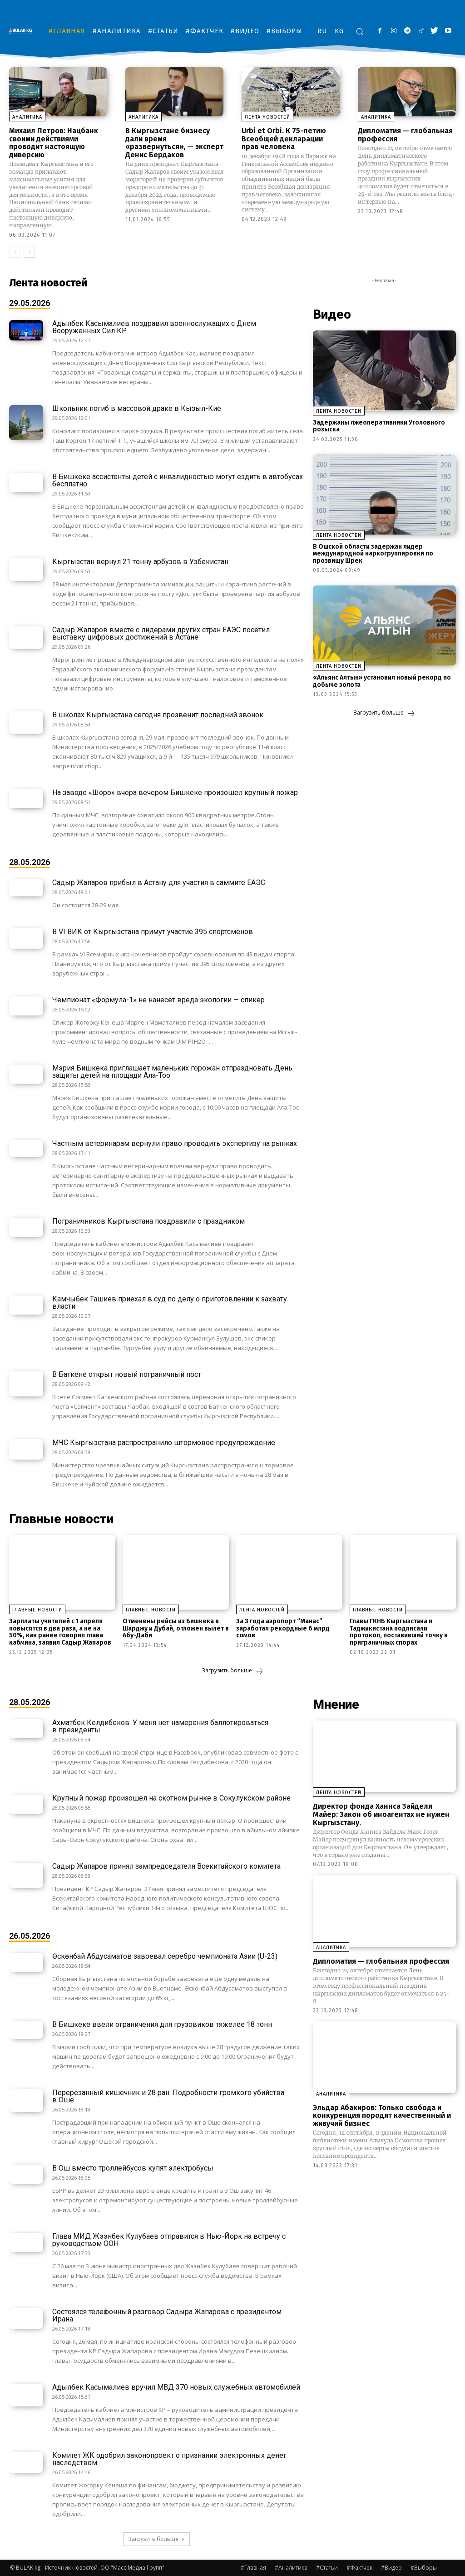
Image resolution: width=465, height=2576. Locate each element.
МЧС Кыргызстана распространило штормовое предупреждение (163, 1442)
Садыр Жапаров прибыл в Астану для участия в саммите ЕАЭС (158, 882)
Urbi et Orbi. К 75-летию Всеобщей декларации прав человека (284, 138)
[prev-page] (14, 252)
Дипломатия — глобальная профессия (405, 134)
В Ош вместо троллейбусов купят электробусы (132, 2168)
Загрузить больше (384, 713)
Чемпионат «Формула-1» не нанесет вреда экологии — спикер (158, 999)
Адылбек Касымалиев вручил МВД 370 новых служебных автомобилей (176, 2387)
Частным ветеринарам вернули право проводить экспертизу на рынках (174, 1143)
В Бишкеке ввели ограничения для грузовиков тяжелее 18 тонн (162, 2024)
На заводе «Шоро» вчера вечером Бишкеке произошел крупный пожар (175, 792)
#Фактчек (359, 2567)
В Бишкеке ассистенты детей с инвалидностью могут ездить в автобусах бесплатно (177, 480)
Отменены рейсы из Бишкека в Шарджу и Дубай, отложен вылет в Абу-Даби (176, 1628)
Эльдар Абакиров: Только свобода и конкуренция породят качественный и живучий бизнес (382, 2115)
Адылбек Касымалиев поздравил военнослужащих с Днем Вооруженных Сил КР (154, 327)
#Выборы (424, 2567)
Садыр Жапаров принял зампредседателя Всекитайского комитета (166, 1866)
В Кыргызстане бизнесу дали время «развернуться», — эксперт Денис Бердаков (174, 142)
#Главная (253, 2567)
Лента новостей (267, 117)
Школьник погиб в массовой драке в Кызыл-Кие (136, 408)
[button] (359, 31)
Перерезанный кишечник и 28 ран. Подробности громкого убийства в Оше (168, 2096)
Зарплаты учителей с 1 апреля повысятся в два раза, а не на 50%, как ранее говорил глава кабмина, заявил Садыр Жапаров (60, 1631)
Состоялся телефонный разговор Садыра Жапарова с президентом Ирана (167, 2315)
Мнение (336, 1704)
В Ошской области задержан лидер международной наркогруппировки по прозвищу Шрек (373, 554)
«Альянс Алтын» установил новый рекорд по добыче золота (382, 681)
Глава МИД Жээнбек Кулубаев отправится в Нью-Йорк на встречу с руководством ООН (169, 2240)
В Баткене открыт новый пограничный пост (126, 1374)
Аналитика (27, 117)
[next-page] (29, 252)
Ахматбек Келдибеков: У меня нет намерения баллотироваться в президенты (160, 1726)
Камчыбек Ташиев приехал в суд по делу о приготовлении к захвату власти (169, 1303)
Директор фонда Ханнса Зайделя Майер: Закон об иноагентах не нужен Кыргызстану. (381, 1814)
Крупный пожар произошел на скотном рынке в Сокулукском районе (171, 1798)
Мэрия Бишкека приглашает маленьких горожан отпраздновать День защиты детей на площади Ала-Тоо (172, 1072)
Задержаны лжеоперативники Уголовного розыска (379, 426)
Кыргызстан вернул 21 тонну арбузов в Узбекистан (140, 561)
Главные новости (61, 1519)
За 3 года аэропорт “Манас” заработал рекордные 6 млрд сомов (283, 1628)
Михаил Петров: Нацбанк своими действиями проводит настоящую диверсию (53, 142)
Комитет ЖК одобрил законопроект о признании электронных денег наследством (169, 2459)
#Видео (391, 2567)
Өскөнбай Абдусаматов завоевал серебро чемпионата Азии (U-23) (164, 1956)
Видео (332, 314)
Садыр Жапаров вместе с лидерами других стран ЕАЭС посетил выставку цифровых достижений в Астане (161, 633)
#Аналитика (291, 2567)
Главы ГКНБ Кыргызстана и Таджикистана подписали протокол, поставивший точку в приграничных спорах (399, 1631)
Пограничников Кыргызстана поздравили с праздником (148, 1221)
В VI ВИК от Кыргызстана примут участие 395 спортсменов (152, 931)
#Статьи (327, 2567)
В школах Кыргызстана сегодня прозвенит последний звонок (157, 714)
